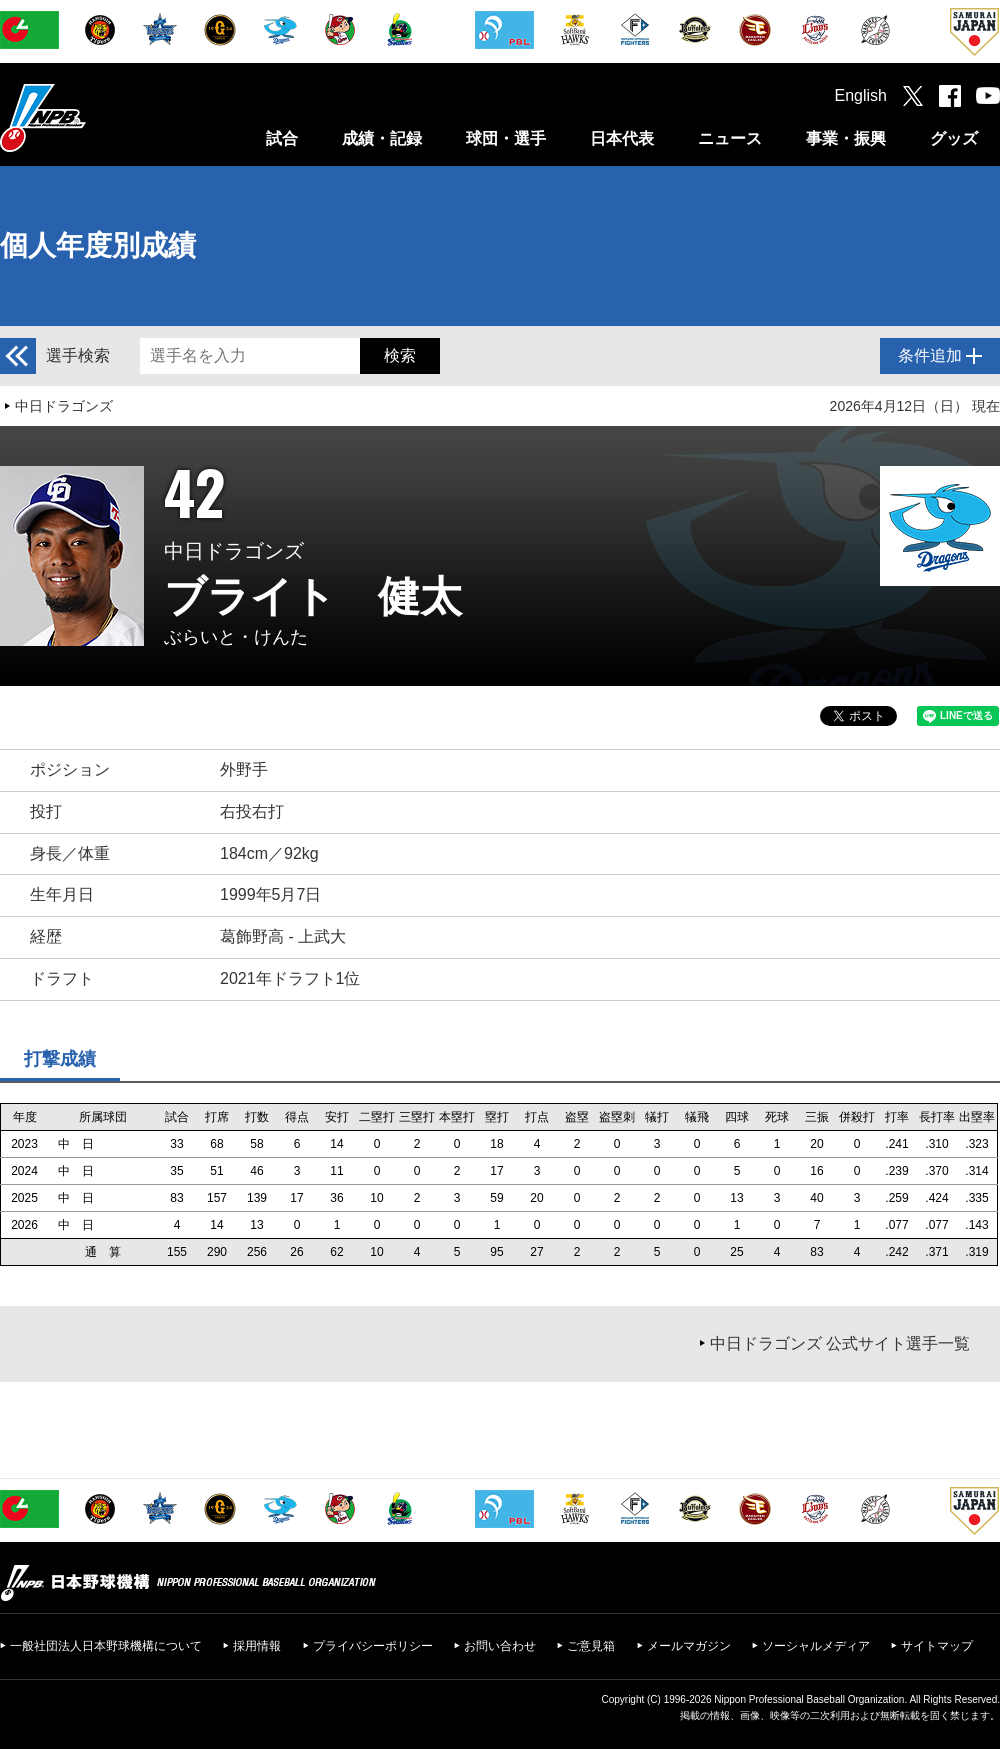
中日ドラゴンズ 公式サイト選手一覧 (840, 1343)
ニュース (730, 138)
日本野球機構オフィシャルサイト (93, 117)
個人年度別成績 (98, 245)
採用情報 (257, 1646)
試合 (282, 138)
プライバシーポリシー (373, 1646)
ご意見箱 (591, 1646)
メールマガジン (689, 1646)
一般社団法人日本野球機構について (106, 1646)
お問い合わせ (500, 1646)
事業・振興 (846, 138)
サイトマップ (937, 1646)
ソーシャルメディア (816, 1646)
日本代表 (622, 138)
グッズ (954, 138)
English (861, 95)
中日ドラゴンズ (64, 406)
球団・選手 (506, 138)
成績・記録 (382, 138)
